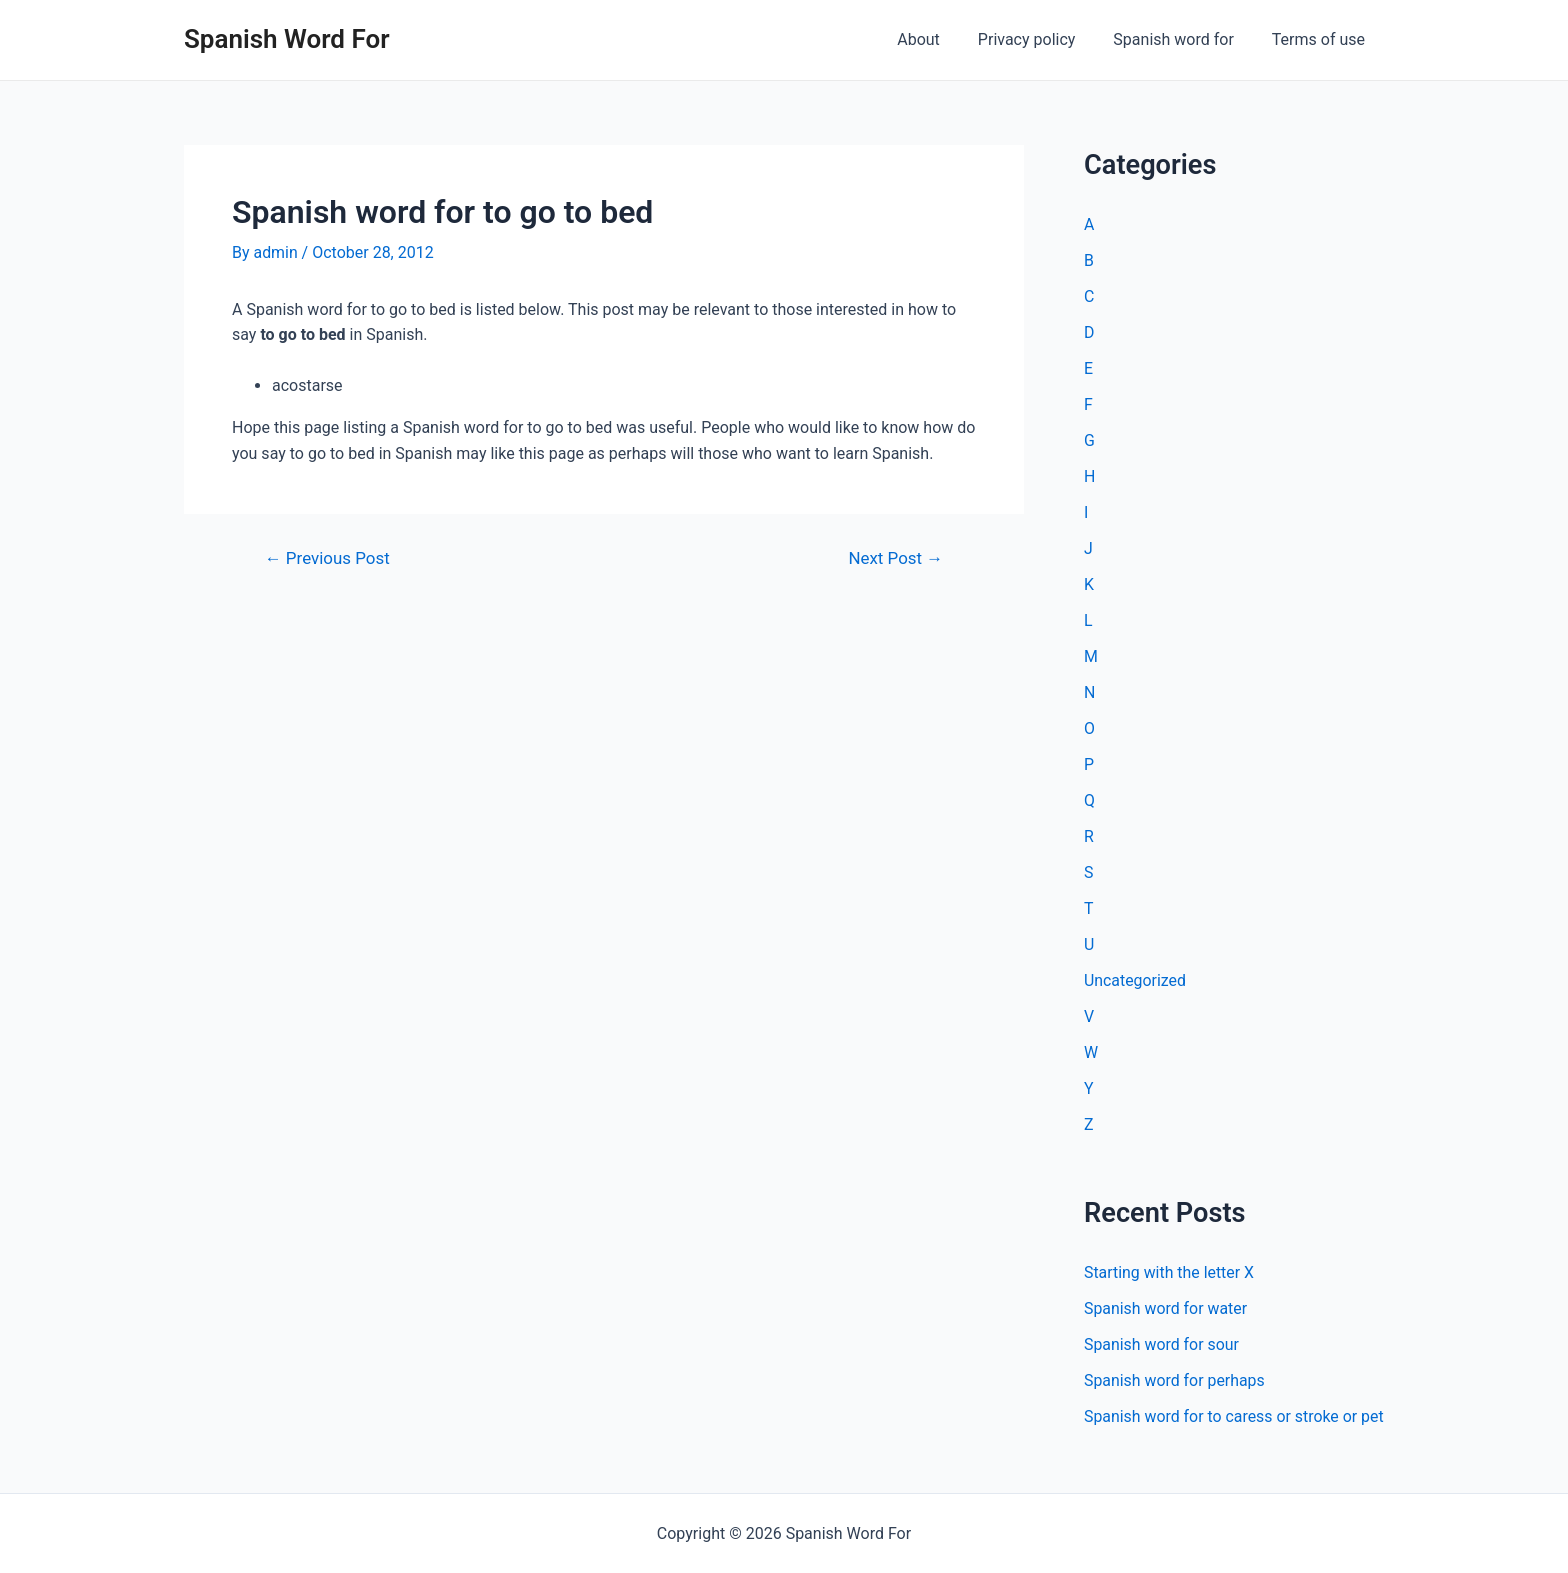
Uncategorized (1135, 980)
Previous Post (328, 558)
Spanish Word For (287, 39)
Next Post (895, 558)
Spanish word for (1182, 39)
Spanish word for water (1166, 1308)
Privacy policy (1042, 39)
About (939, 39)
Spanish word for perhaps (1175, 1380)
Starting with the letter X (1169, 1272)
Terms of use (1321, 39)
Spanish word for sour (1162, 1344)
